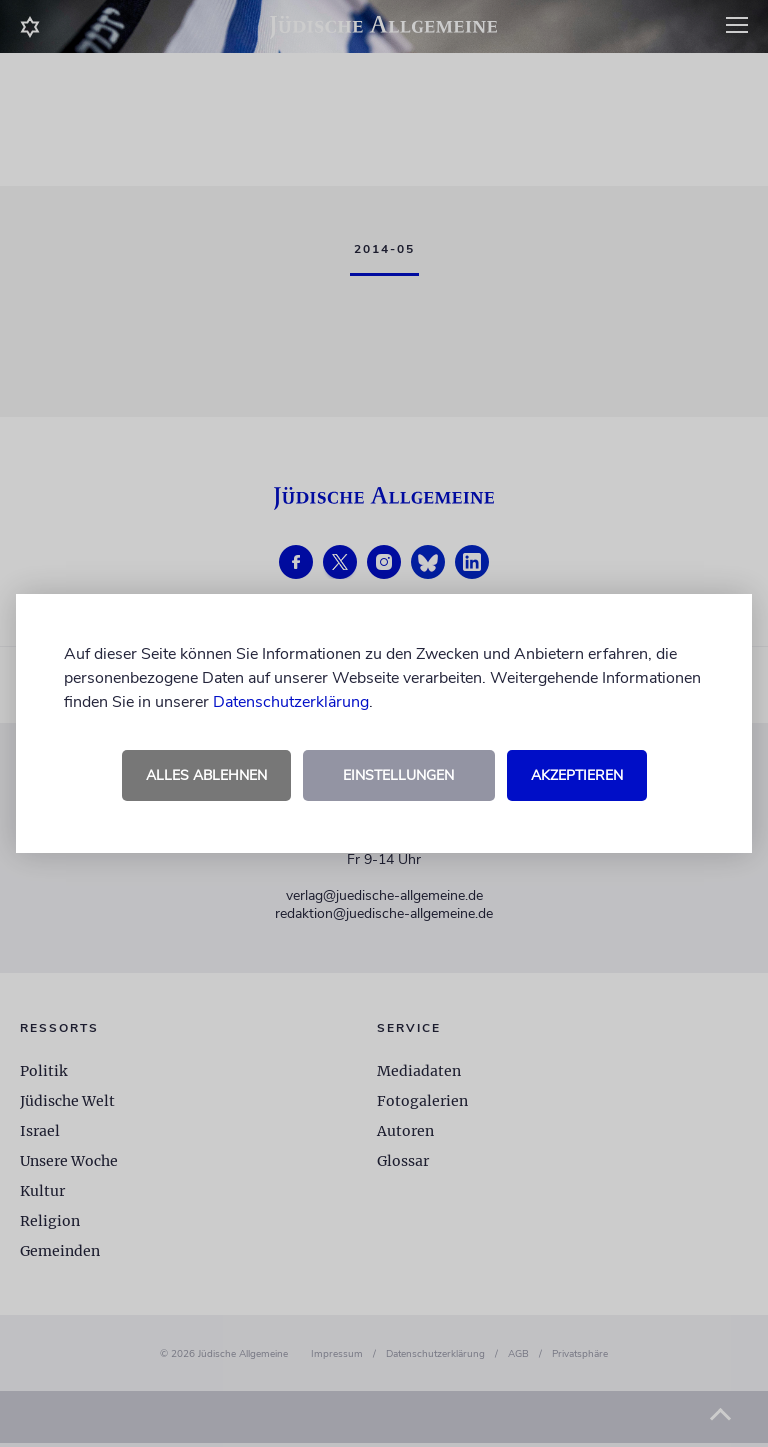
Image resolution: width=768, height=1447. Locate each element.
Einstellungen (398, 775)
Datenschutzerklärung (291, 702)
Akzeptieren (577, 775)
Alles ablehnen (206, 775)
